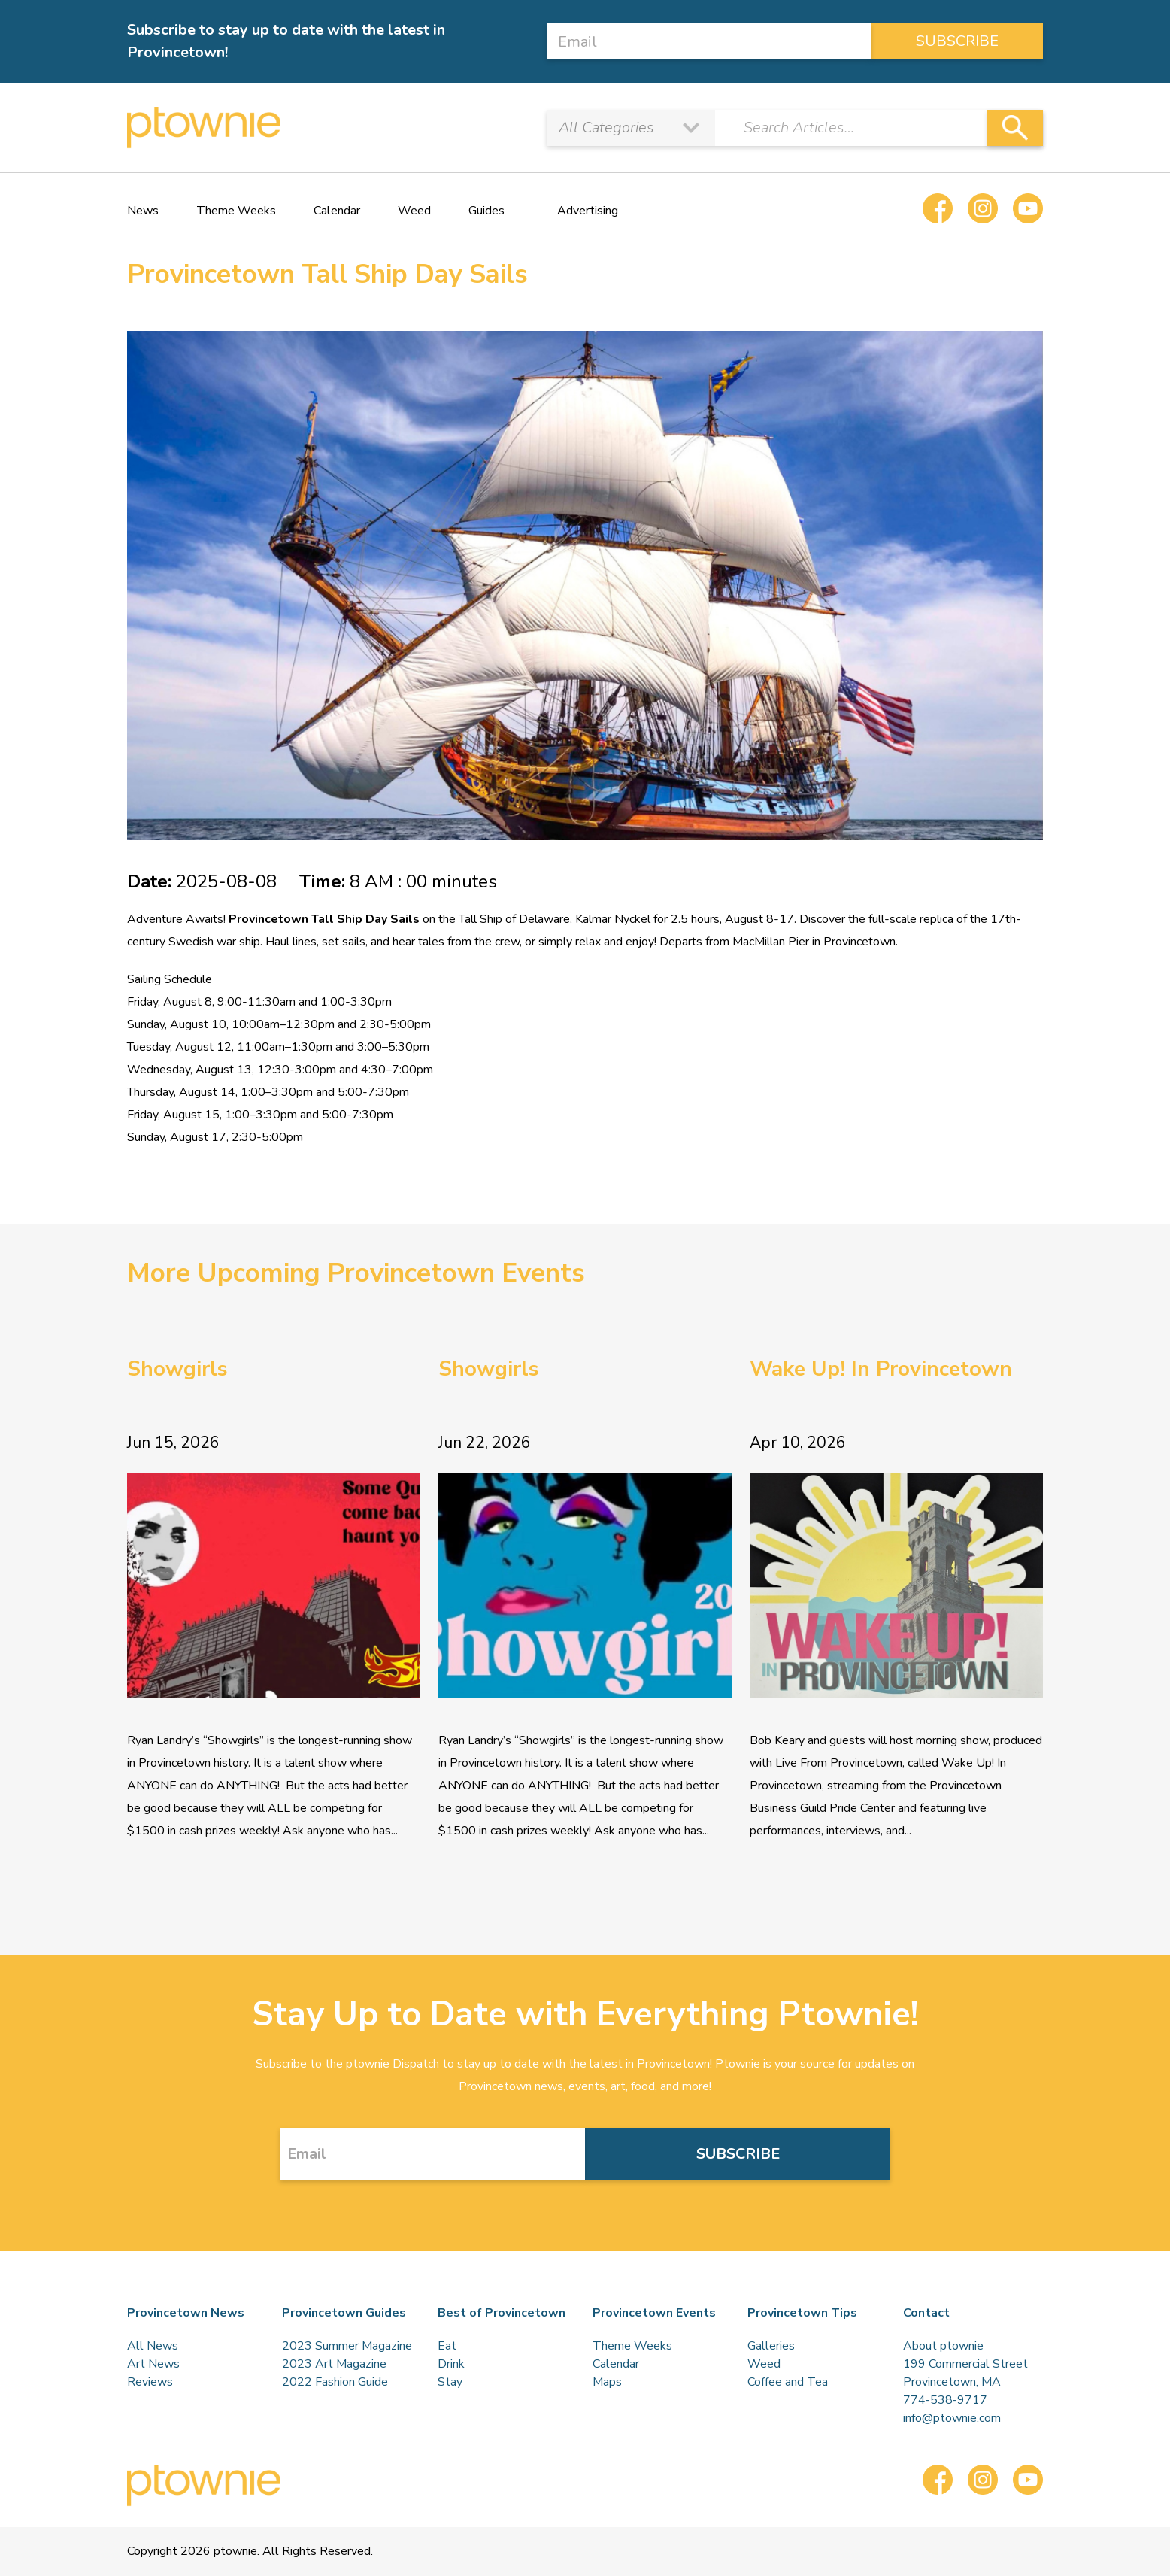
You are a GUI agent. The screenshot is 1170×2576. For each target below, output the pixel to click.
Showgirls (177, 1369)
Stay (450, 2382)
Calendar (337, 210)
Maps (607, 2382)
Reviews (150, 2382)
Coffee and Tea (787, 2382)
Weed (414, 210)
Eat (447, 2346)
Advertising (587, 210)
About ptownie (943, 2346)
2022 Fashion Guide (335, 2382)
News (143, 210)
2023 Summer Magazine (347, 2346)
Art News (153, 2364)
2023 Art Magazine (334, 2364)
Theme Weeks (236, 210)
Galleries (771, 2346)
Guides (486, 210)
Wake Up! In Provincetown (881, 1369)
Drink (451, 2364)
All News (152, 2346)
